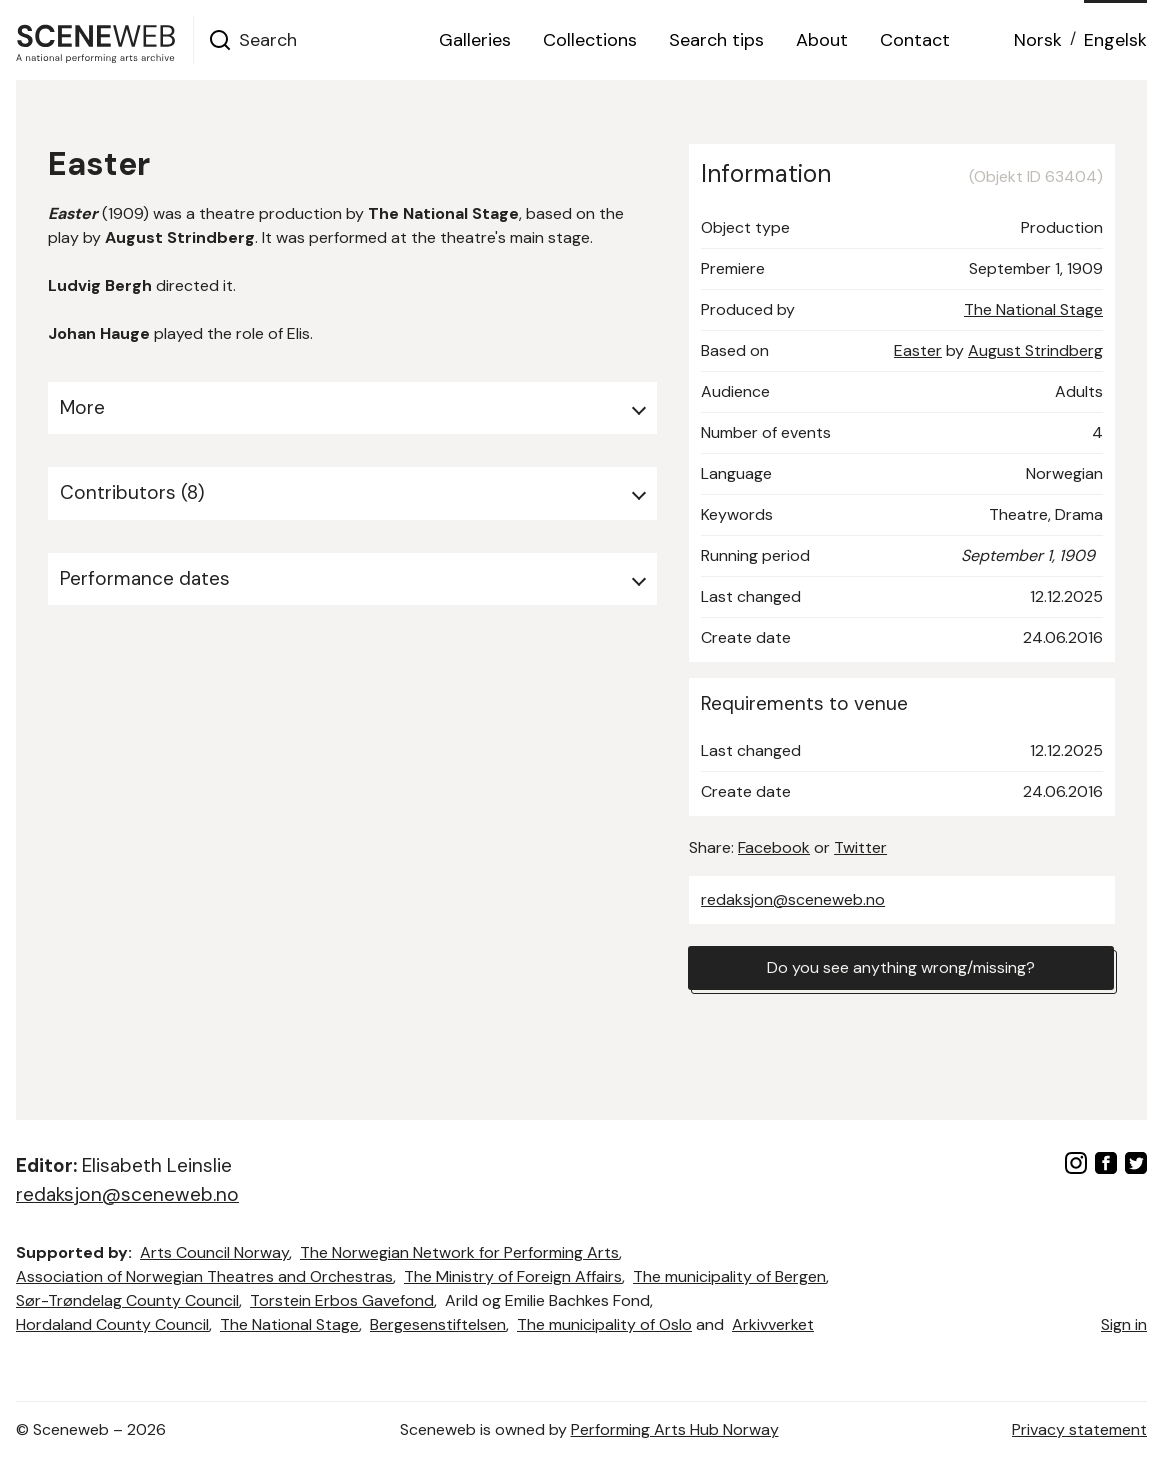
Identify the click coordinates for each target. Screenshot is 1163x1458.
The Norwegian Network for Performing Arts (459, 1252)
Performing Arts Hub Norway (675, 1429)
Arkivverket (773, 1324)
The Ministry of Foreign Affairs (513, 1276)
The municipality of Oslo (604, 1324)
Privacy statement (1079, 1429)
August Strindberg (1035, 350)
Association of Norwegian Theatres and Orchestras (204, 1276)
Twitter (860, 847)
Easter (918, 350)
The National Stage (1033, 309)
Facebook (774, 847)
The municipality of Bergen (729, 1276)
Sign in (1124, 1324)
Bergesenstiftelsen (438, 1324)
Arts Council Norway (214, 1252)
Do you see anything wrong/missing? (901, 967)
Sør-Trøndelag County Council (127, 1300)
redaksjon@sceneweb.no (793, 899)
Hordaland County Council (112, 1324)
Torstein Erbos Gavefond (342, 1300)
